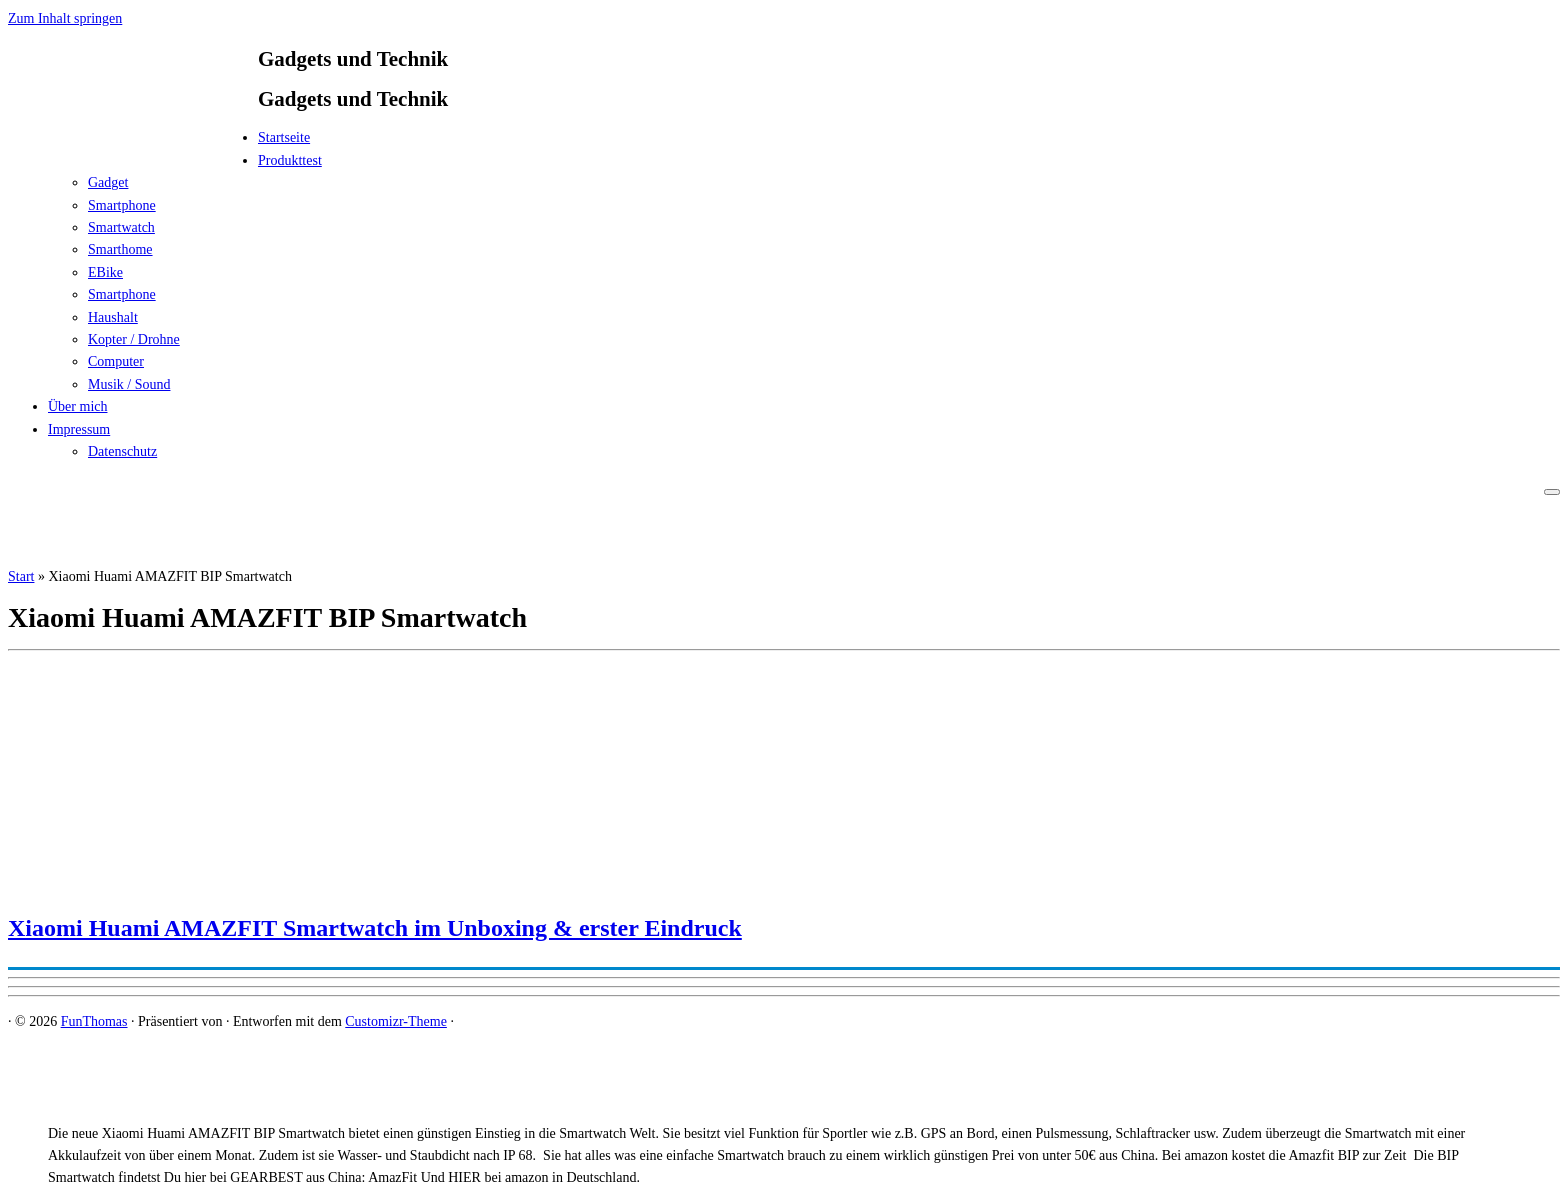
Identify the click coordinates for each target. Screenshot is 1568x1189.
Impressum (79, 429)
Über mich (77, 406)
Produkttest (290, 160)
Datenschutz (122, 451)
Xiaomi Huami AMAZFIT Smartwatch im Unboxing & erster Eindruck (375, 928)
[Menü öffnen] (1552, 492)
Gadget (108, 182)
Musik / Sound (129, 384)
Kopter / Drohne (134, 339)
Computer (116, 361)
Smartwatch (121, 227)
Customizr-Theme (396, 1021)
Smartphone (122, 205)
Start (21, 576)
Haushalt (113, 317)
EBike (105, 272)
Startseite (284, 137)
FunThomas (94, 1021)
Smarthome (120, 249)
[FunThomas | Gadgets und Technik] (133, 143)
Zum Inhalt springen (65, 18)
